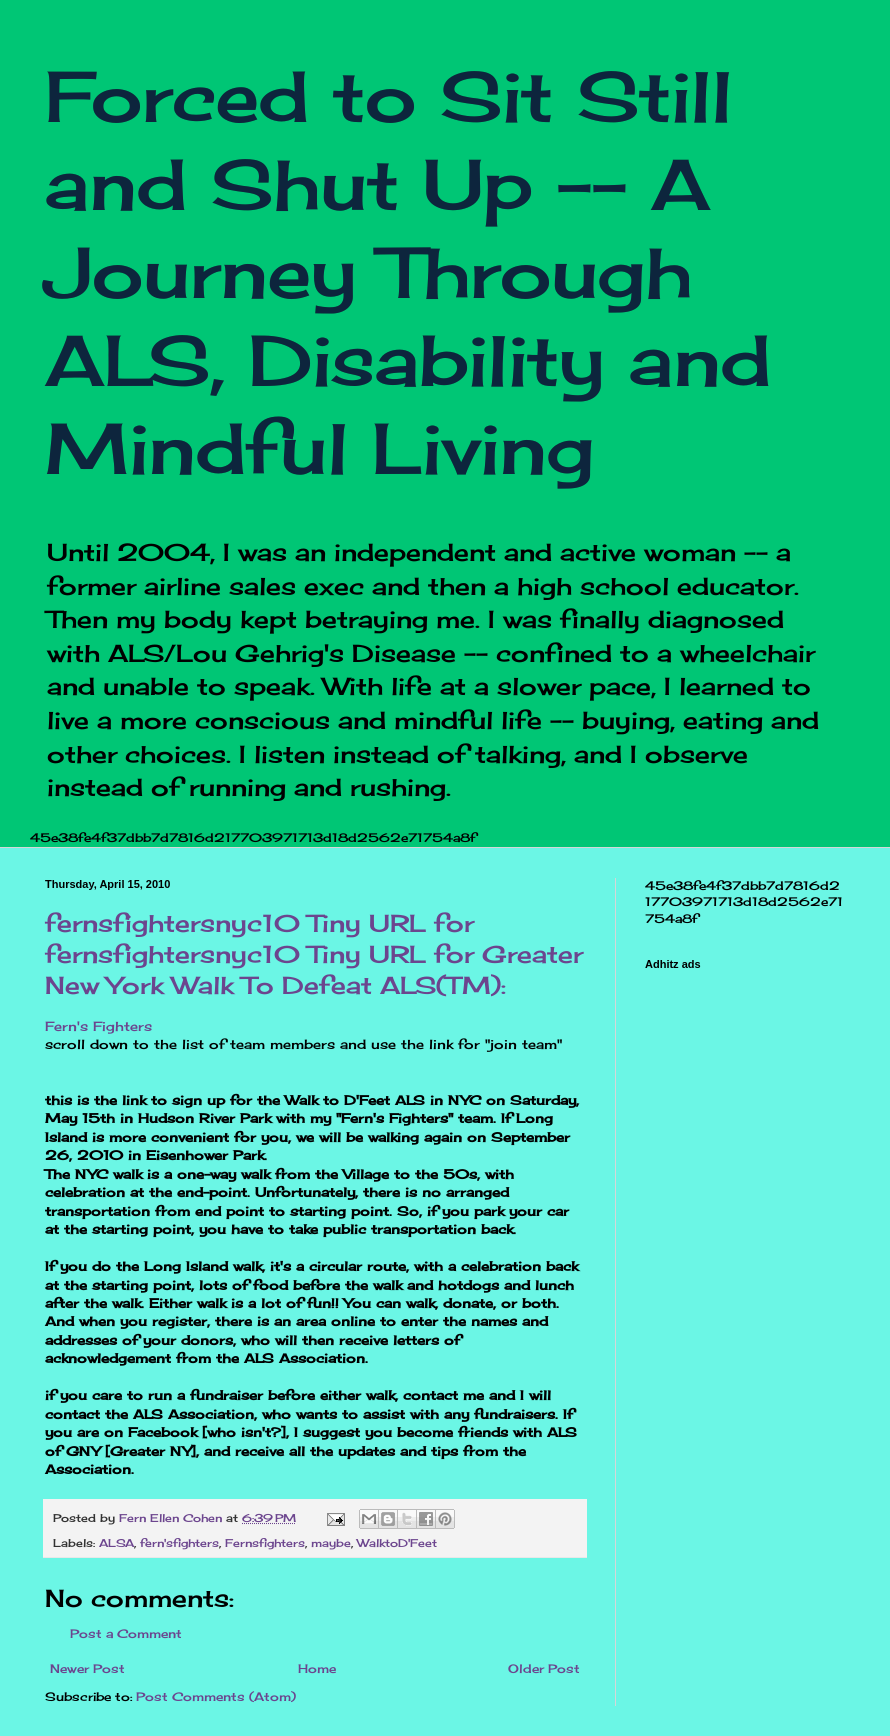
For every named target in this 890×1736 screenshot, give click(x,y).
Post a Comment (126, 1633)
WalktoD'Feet (397, 1543)
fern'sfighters (179, 1543)
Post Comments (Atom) (216, 1696)
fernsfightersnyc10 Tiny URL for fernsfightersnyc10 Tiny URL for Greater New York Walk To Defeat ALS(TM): (314, 954)
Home (317, 1668)
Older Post (544, 1668)
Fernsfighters (265, 1543)
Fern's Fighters (98, 1026)
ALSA (116, 1543)
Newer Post (87, 1668)
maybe (331, 1543)
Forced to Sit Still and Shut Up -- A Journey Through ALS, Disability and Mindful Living (408, 272)
